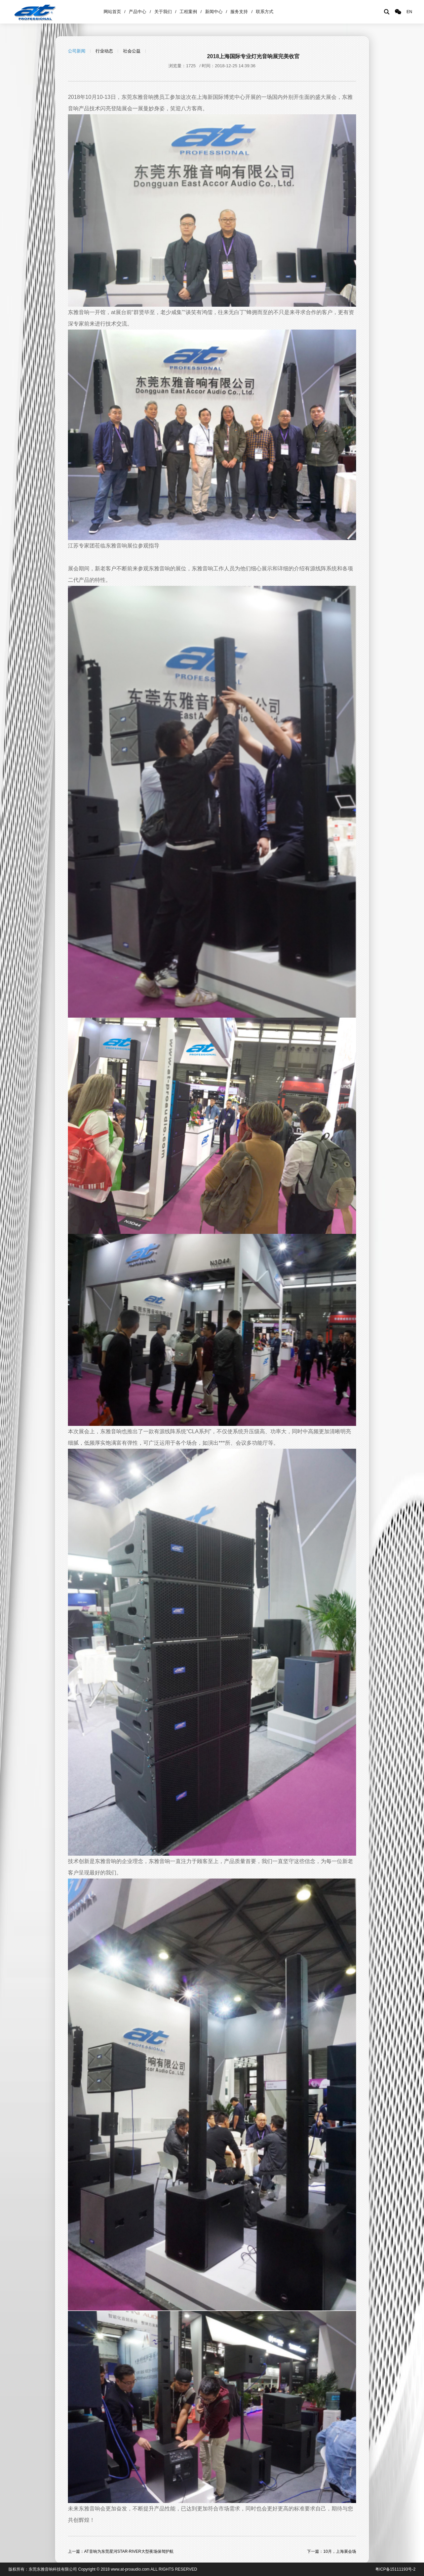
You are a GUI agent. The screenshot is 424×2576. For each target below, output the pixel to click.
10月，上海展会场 (339, 2551)
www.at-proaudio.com (130, 2569)
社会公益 (132, 50)
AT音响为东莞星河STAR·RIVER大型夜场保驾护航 (129, 2551)
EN (409, 11)
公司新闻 (76, 50)
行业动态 (104, 50)
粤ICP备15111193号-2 (395, 2569)
